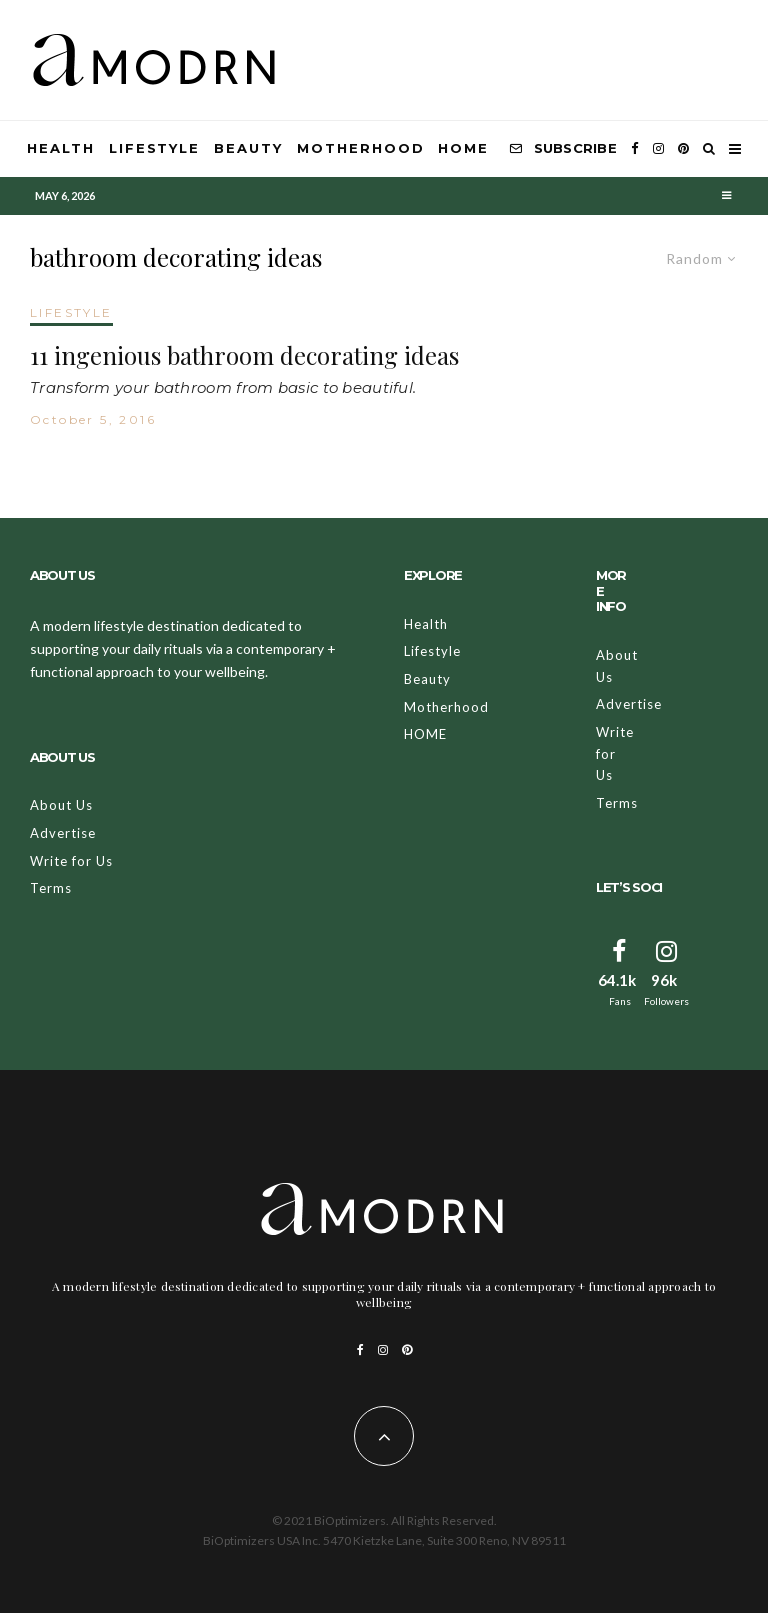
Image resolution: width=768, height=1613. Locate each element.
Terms (51, 888)
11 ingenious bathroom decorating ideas (244, 355)
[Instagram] (658, 149)
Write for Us (71, 861)
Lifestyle (155, 148)
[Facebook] (635, 149)
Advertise (63, 833)
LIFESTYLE (71, 312)
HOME (463, 148)
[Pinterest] (683, 149)
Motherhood (361, 148)
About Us (61, 805)
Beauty (248, 148)
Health (61, 148)
